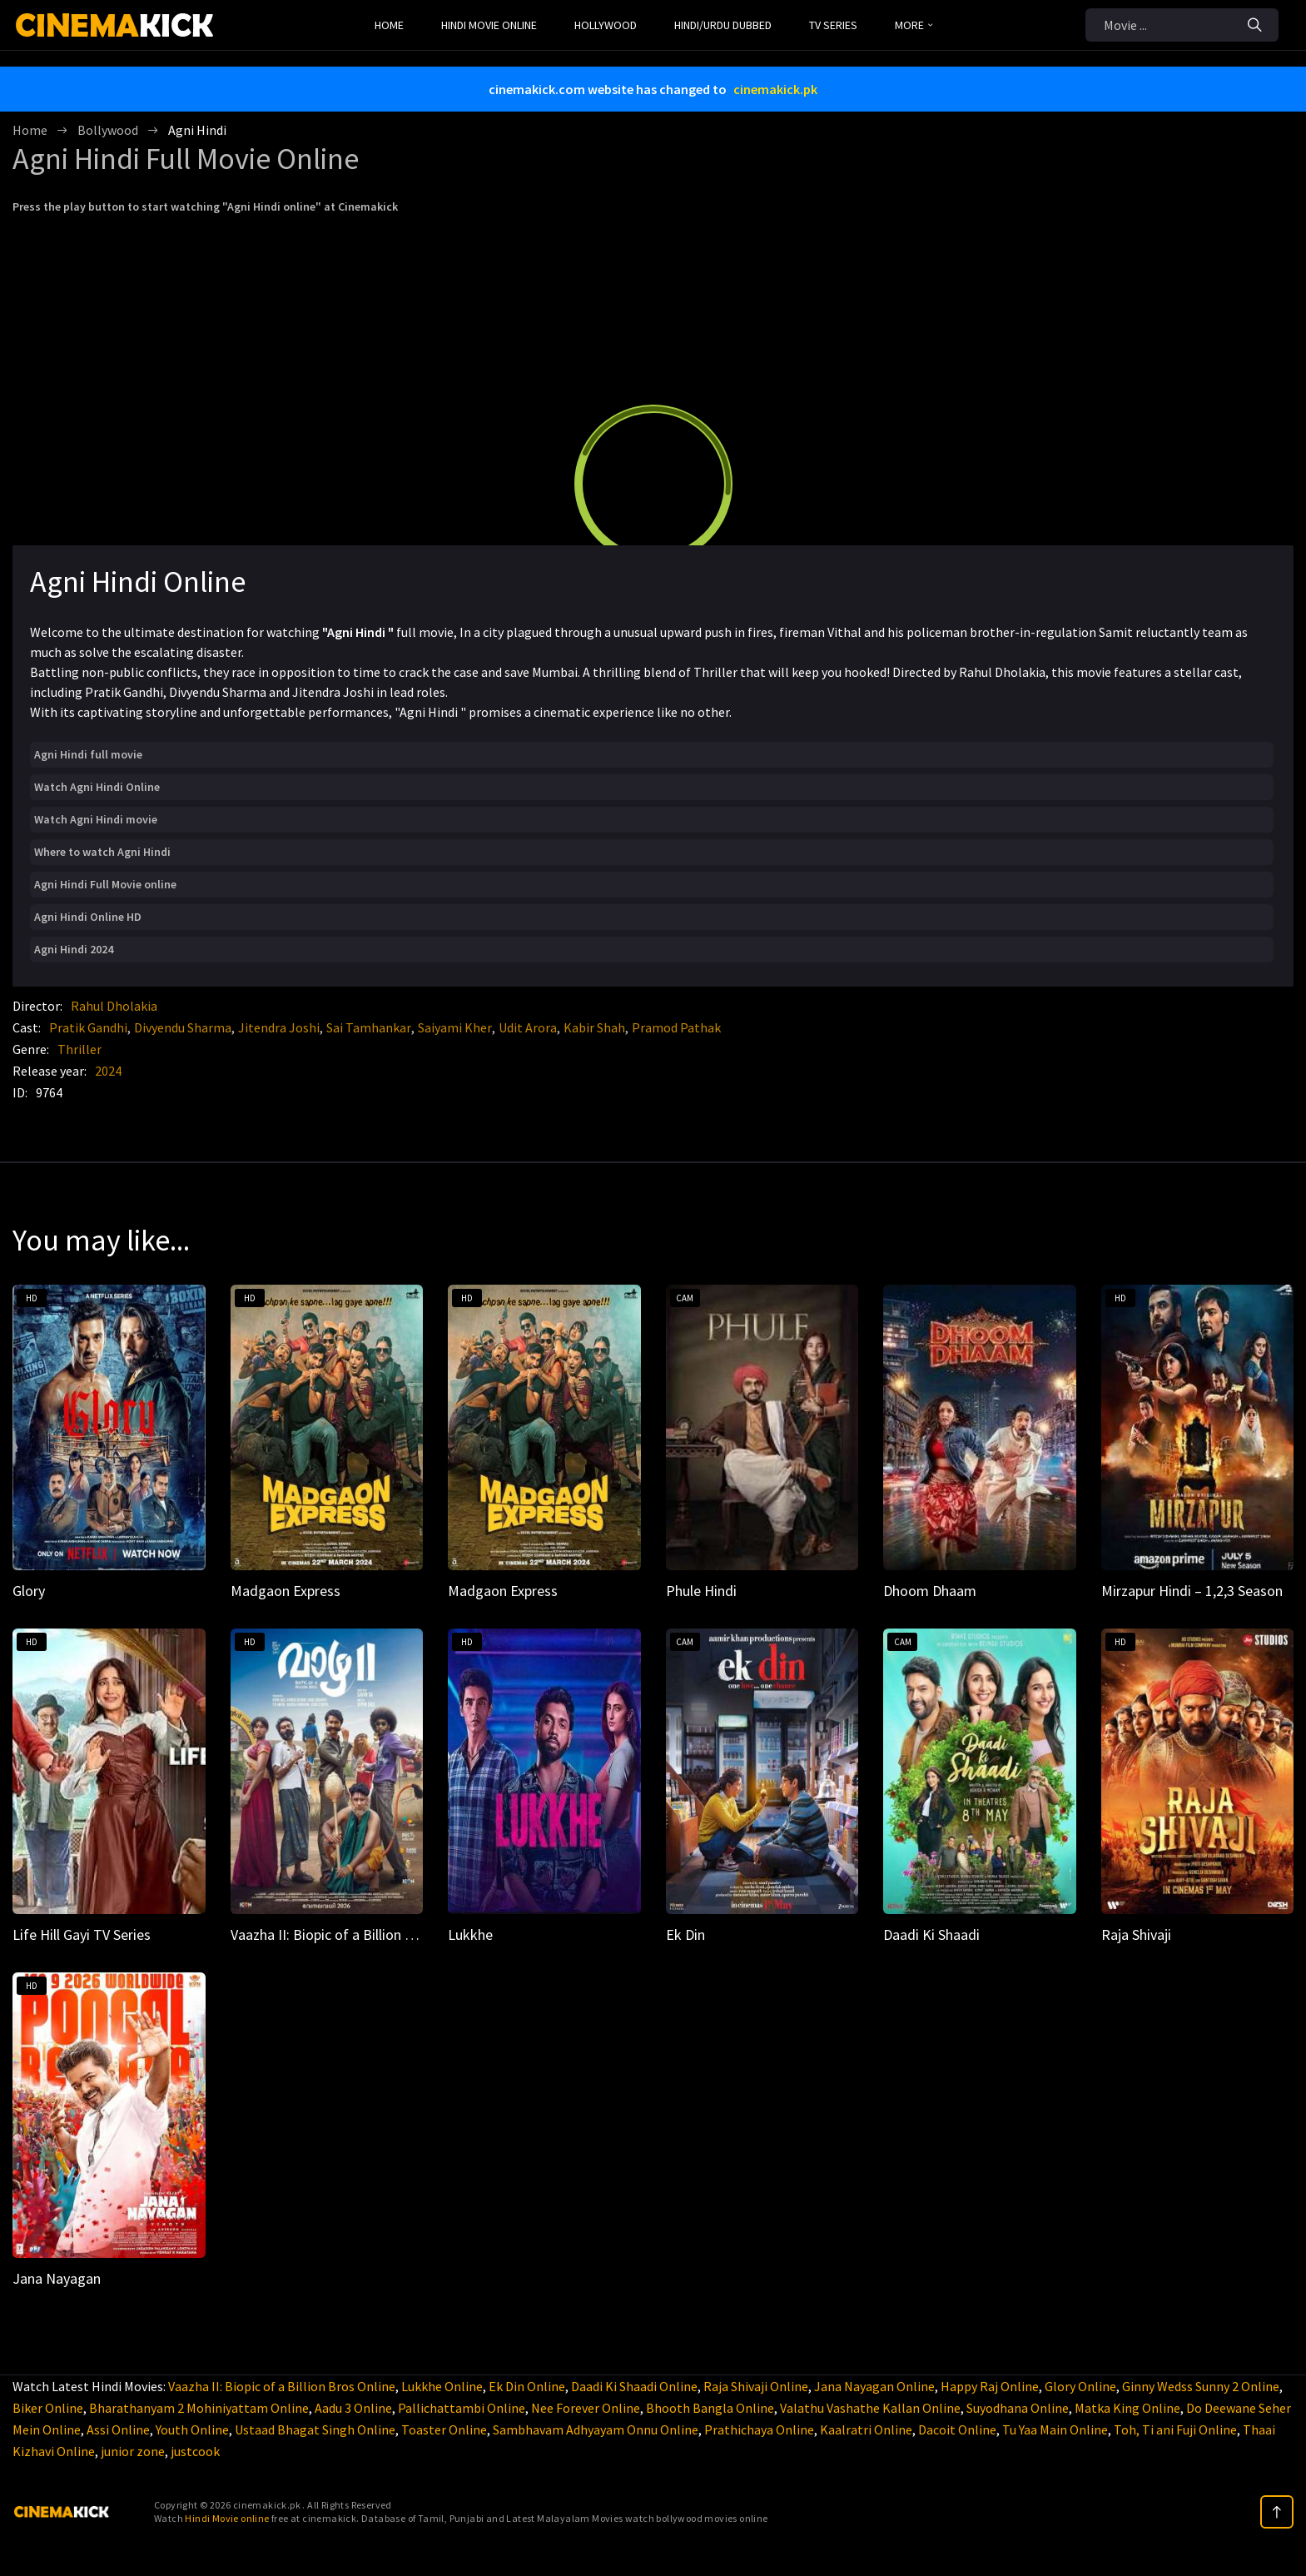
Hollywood (605, 24)
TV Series (833, 24)
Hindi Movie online (227, 2518)
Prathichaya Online (759, 2429)
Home (389, 24)
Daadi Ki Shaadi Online (634, 2386)
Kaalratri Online (866, 2429)
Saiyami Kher (455, 1027)
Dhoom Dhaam (929, 1590)
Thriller (79, 1049)
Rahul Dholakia (114, 1005)
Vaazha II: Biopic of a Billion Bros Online (281, 2386)
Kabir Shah (594, 1027)
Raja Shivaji (1136, 1934)
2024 (108, 1070)
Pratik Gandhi (88, 1027)
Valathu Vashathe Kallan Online (870, 2407)
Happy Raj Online (990, 2386)
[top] (1277, 2512)
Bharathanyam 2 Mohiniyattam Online (199, 2407)
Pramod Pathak (676, 1027)
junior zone (133, 2451)
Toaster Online (444, 2429)
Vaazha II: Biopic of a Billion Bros (332, 1934)
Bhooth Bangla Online (710, 2407)
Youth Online (192, 2429)
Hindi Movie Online (489, 24)
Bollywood (107, 130)
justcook (195, 2451)
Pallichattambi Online (461, 2407)
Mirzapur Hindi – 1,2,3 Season (1192, 1590)
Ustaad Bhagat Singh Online (315, 2429)
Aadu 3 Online (353, 2407)
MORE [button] (913, 24)
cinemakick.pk (775, 89)
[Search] (1255, 25)
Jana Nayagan (56, 2278)
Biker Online (47, 2407)
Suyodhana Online (1017, 2407)
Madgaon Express (285, 1590)
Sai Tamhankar (368, 1027)
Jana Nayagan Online (874, 2386)
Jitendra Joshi (279, 1027)
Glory (28, 1590)
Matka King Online (1127, 2407)
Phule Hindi (701, 1590)
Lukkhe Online (442, 2386)
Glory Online (1080, 2386)
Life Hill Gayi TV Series (81, 1934)
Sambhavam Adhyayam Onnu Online (595, 2429)
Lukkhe (470, 1934)
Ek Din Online (527, 2386)
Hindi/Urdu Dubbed (723, 24)
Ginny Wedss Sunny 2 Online (1200, 2386)
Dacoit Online (957, 2429)
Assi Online (118, 2429)
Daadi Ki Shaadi (931, 1934)
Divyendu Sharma (182, 1027)
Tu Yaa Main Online (1055, 2429)
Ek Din (685, 1934)
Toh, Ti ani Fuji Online (1175, 2429)
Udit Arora (528, 1027)
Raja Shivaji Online (755, 2386)
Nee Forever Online (585, 2407)
